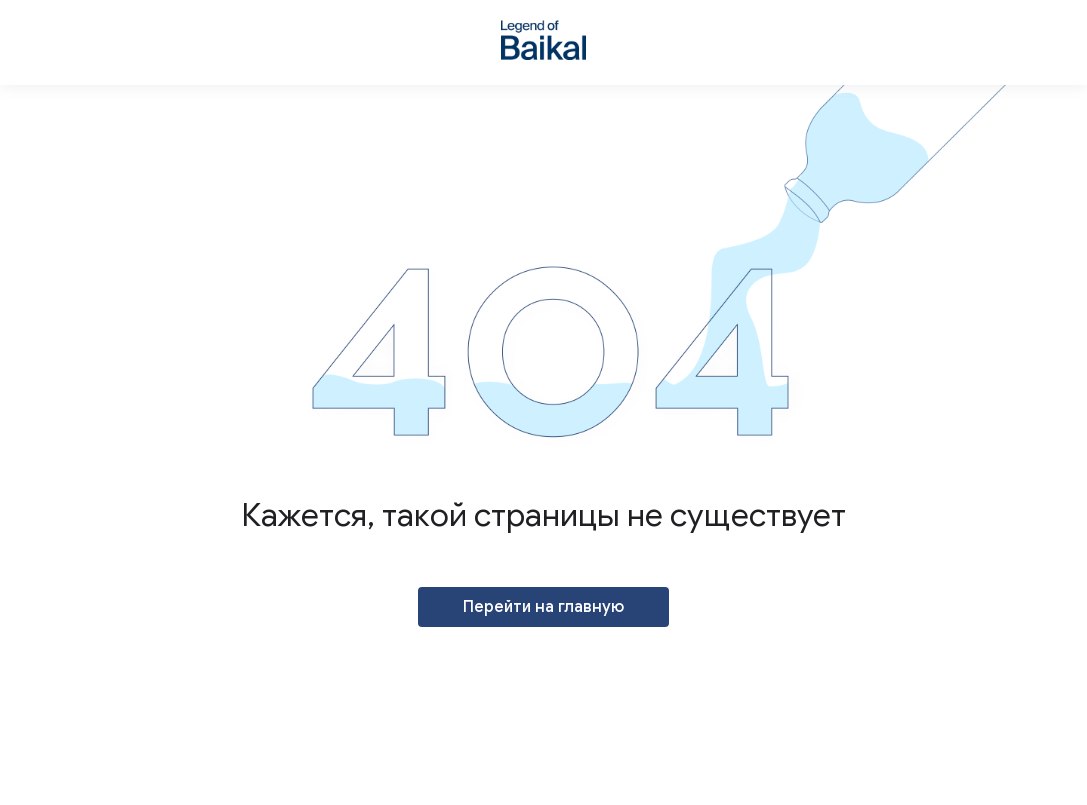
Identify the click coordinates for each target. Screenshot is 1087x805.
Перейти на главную (543, 607)
